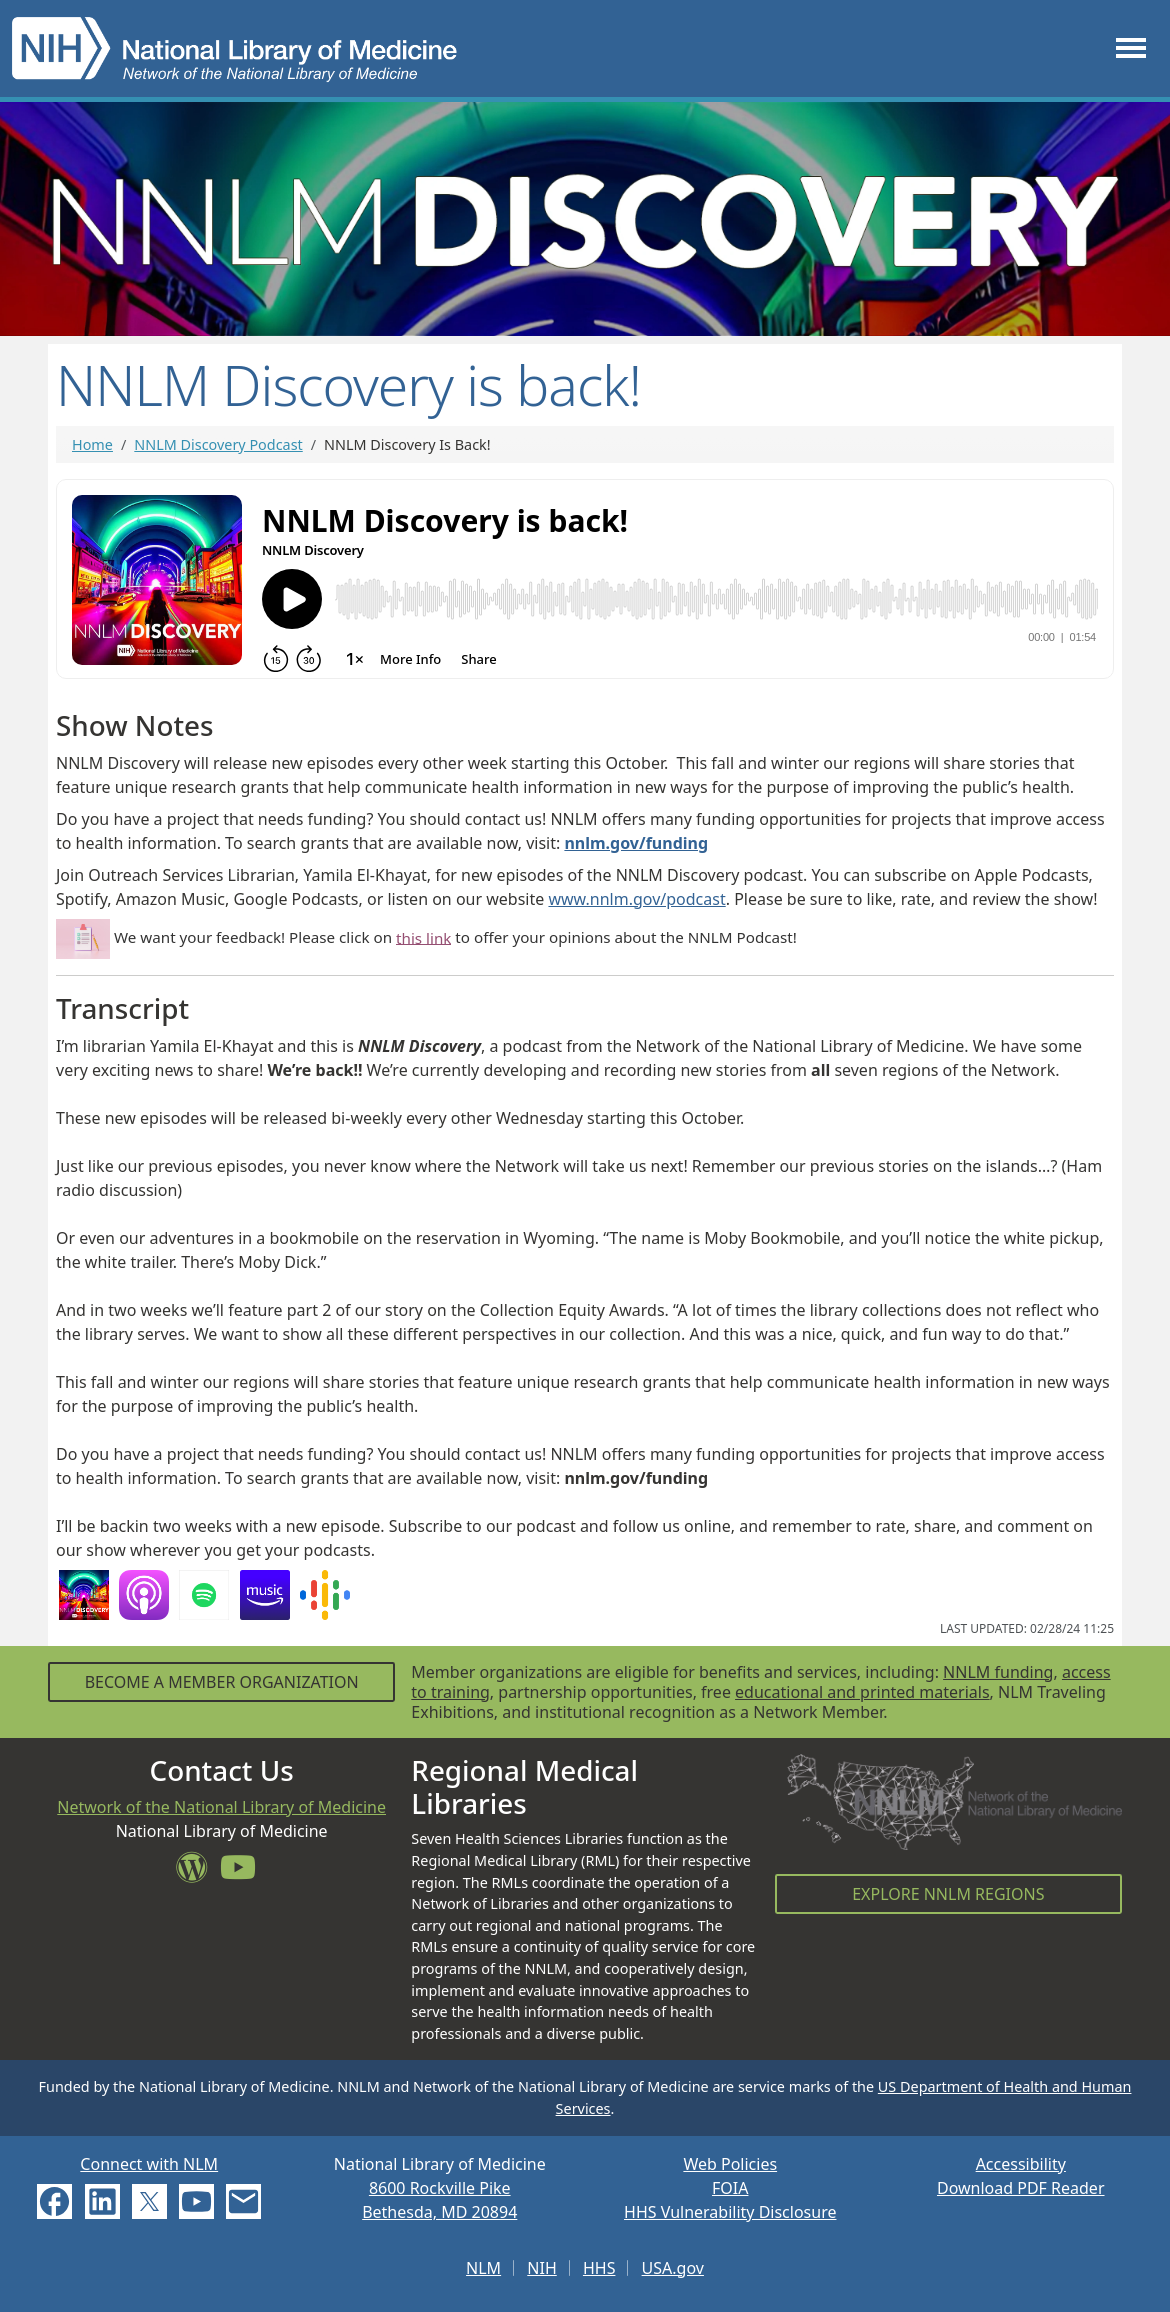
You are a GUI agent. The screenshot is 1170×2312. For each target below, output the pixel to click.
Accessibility (1021, 2164)
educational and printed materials (862, 1692)
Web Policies (730, 2164)
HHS (599, 2268)
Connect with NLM (149, 2164)
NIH (541, 2268)
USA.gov (673, 2268)
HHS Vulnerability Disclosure (730, 2212)
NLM (483, 2268)
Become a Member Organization (222, 1682)
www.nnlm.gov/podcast (636, 899)
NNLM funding (998, 1672)
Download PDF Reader (1021, 2188)
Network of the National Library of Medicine (221, 1807)
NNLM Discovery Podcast (218, 444)
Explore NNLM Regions (948, 1894)
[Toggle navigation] (1131, 48)
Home (92, 444)
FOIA (730, 2188)
